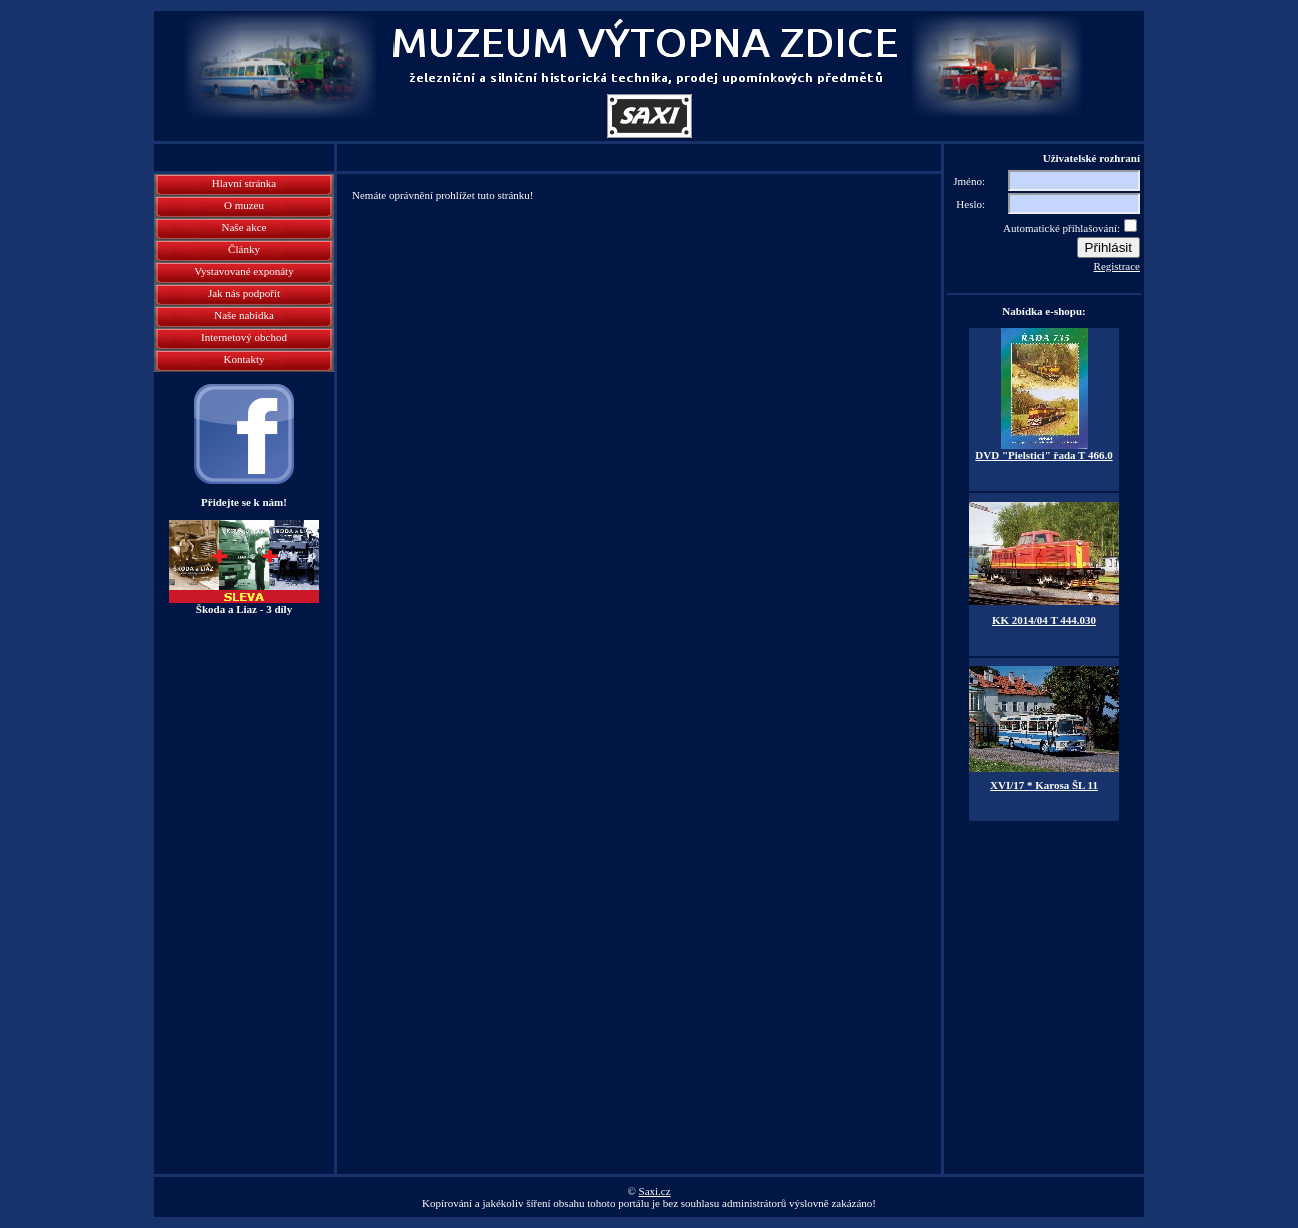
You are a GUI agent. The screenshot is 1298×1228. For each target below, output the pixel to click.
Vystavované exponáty (243, 271)
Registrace (1117, 266)
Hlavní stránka (244, 183)
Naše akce (244, 227)
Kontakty (244, 359)
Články (244, 249)
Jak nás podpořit (244, 293)
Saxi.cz (655, 1191)
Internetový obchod (244, 337)
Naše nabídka (244, 315)
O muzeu (244, 205)
